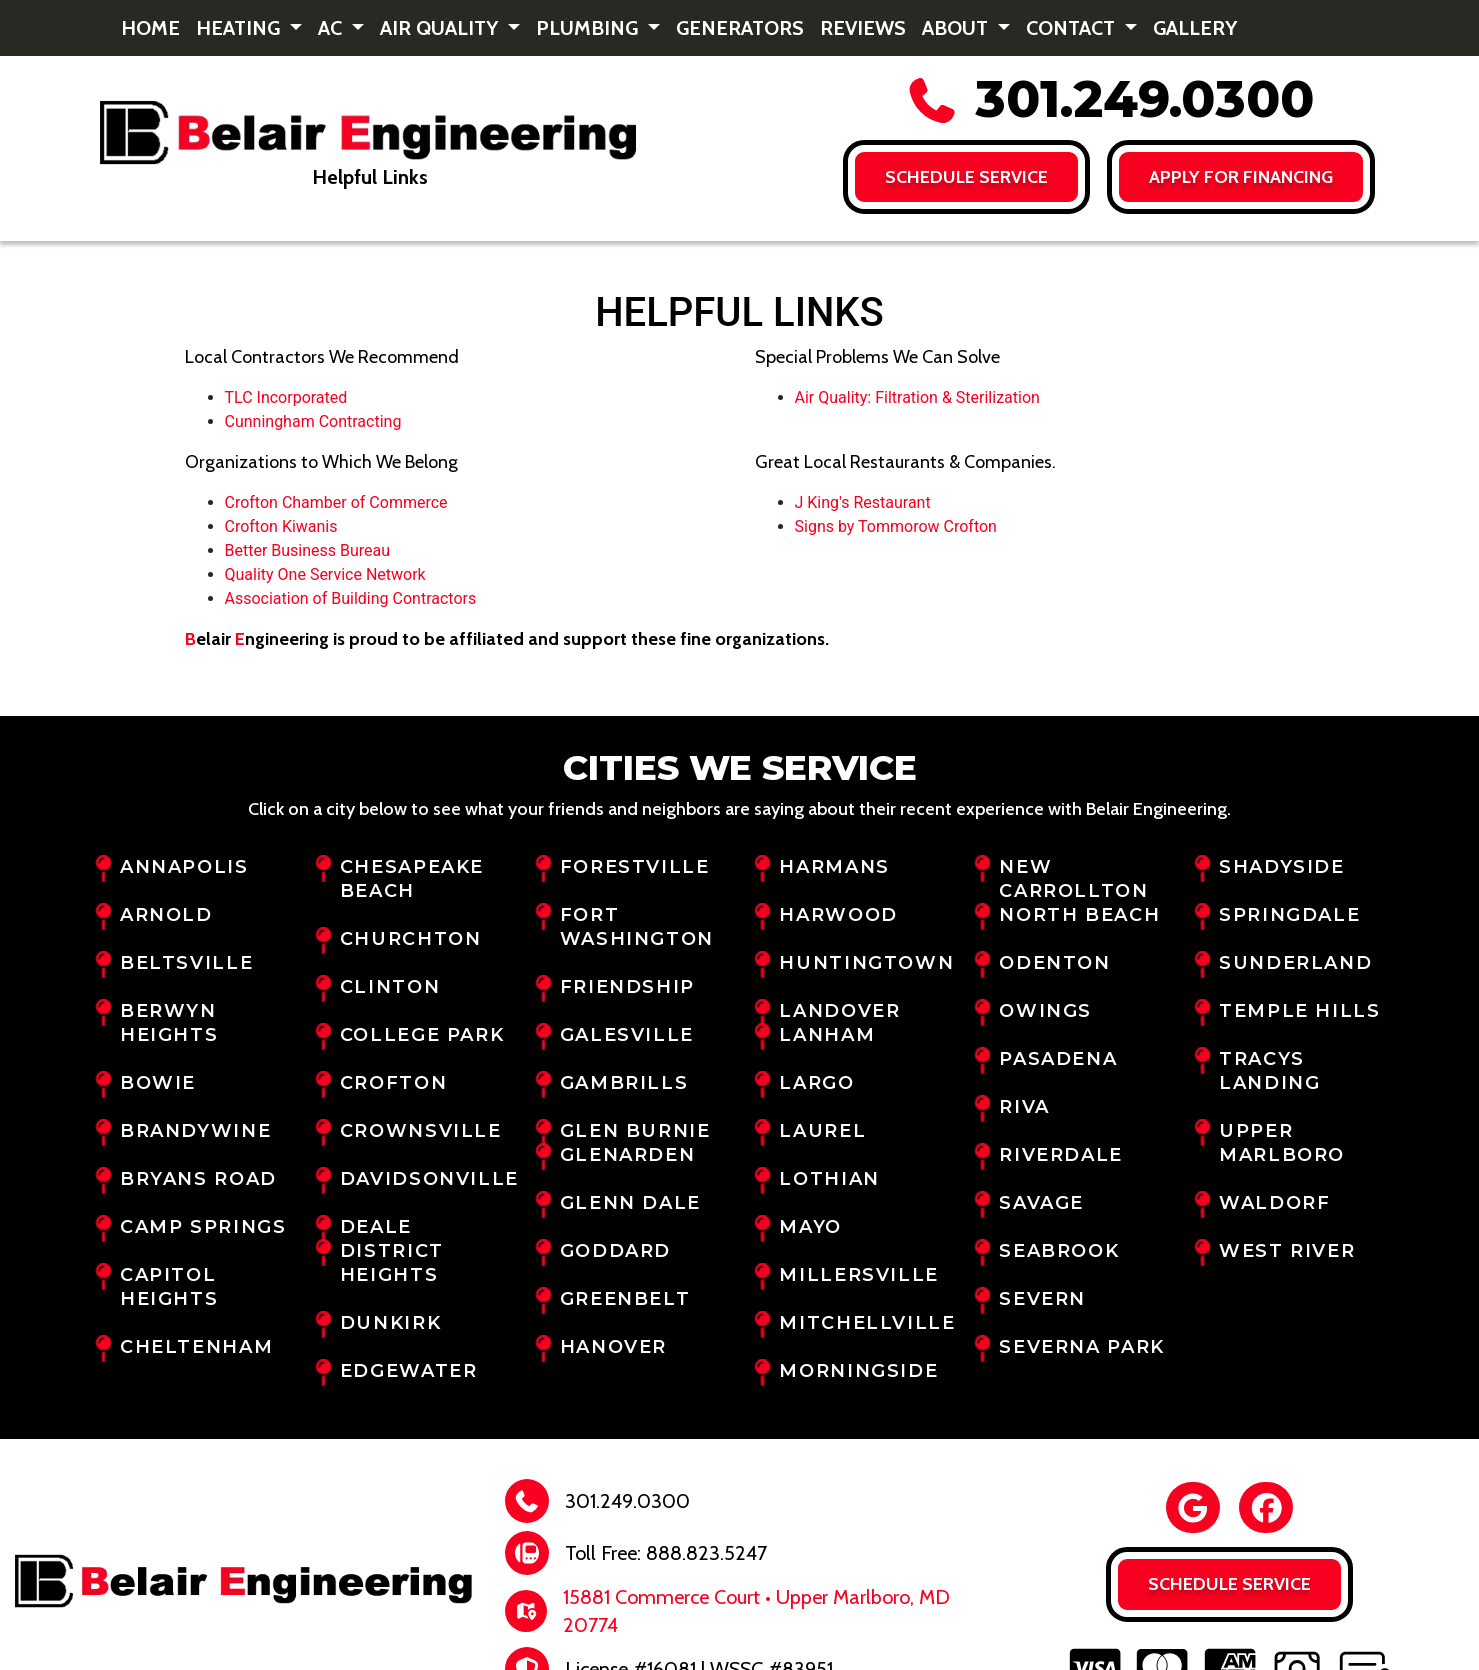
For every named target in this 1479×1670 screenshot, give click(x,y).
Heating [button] (240, 28)
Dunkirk (390, 1323)
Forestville (635, 867)
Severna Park (1081, 1347)
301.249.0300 (1109, 99)
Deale (376, 1227)
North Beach (1079, 915)
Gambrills (624, 1083)
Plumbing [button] (589, 28)
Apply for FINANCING (1242, 177)
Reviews (863, 28)
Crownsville (421, 1131)
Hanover (613, 1347)
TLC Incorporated (286, 397)
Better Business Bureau (308, 550)
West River (1287, 1251)
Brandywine (195, 1131)
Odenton (1054, 963)
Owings (1045, 1011)
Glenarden (628, 1155)
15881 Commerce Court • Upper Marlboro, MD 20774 (756, 1611)
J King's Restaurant (863, 502)
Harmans (834, 867)
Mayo (810, 1227)
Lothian (829, 1179)
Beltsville (186, 963)
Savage (1041, 1203)
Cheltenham (196, 1347)
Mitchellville (867, 1323)
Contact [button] (1073, 28)
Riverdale (1061, 1155)
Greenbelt (625, 1299)
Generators (740, 28)
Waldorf (1274, 1203)
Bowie (158, 1083)
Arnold (166, 915)
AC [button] (332, 28)
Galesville (627, 1035)
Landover (839, 1011)
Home (150, 28)
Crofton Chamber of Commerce (336, 502)
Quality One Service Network (325, 574)
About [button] (957, 28)
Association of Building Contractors (351, 598)
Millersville (858, 1275)
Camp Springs (203, 1227)
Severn (1042, 1299)
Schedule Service (966, 177)
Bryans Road (198, 1179)
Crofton (393, 1083)
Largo (816, 1083)
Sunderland (1295, 963)
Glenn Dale (630, 1203)
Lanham (827, 1035)
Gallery (1195, 28)
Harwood (838, 915)
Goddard (615, 1251)
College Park (422, 1035)
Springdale (1289, 915)
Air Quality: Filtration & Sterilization (917, 397)
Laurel (822, 1131)
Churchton (411, 939)
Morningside (858, 1371)
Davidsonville (429, 1179)
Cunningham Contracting (313, 421)
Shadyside (1282, 867)
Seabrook (1059, 1251)
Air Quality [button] (441, 28)
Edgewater (409, 1371)
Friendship (627, 987)
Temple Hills (1299, 1011)
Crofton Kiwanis (281, 526)
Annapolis (184, 867)
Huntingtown (866, 963)
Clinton (390, 987)
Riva (1024, 1107)
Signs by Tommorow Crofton (896, 526)
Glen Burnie (635, 1131)
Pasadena (1058, 1059)
